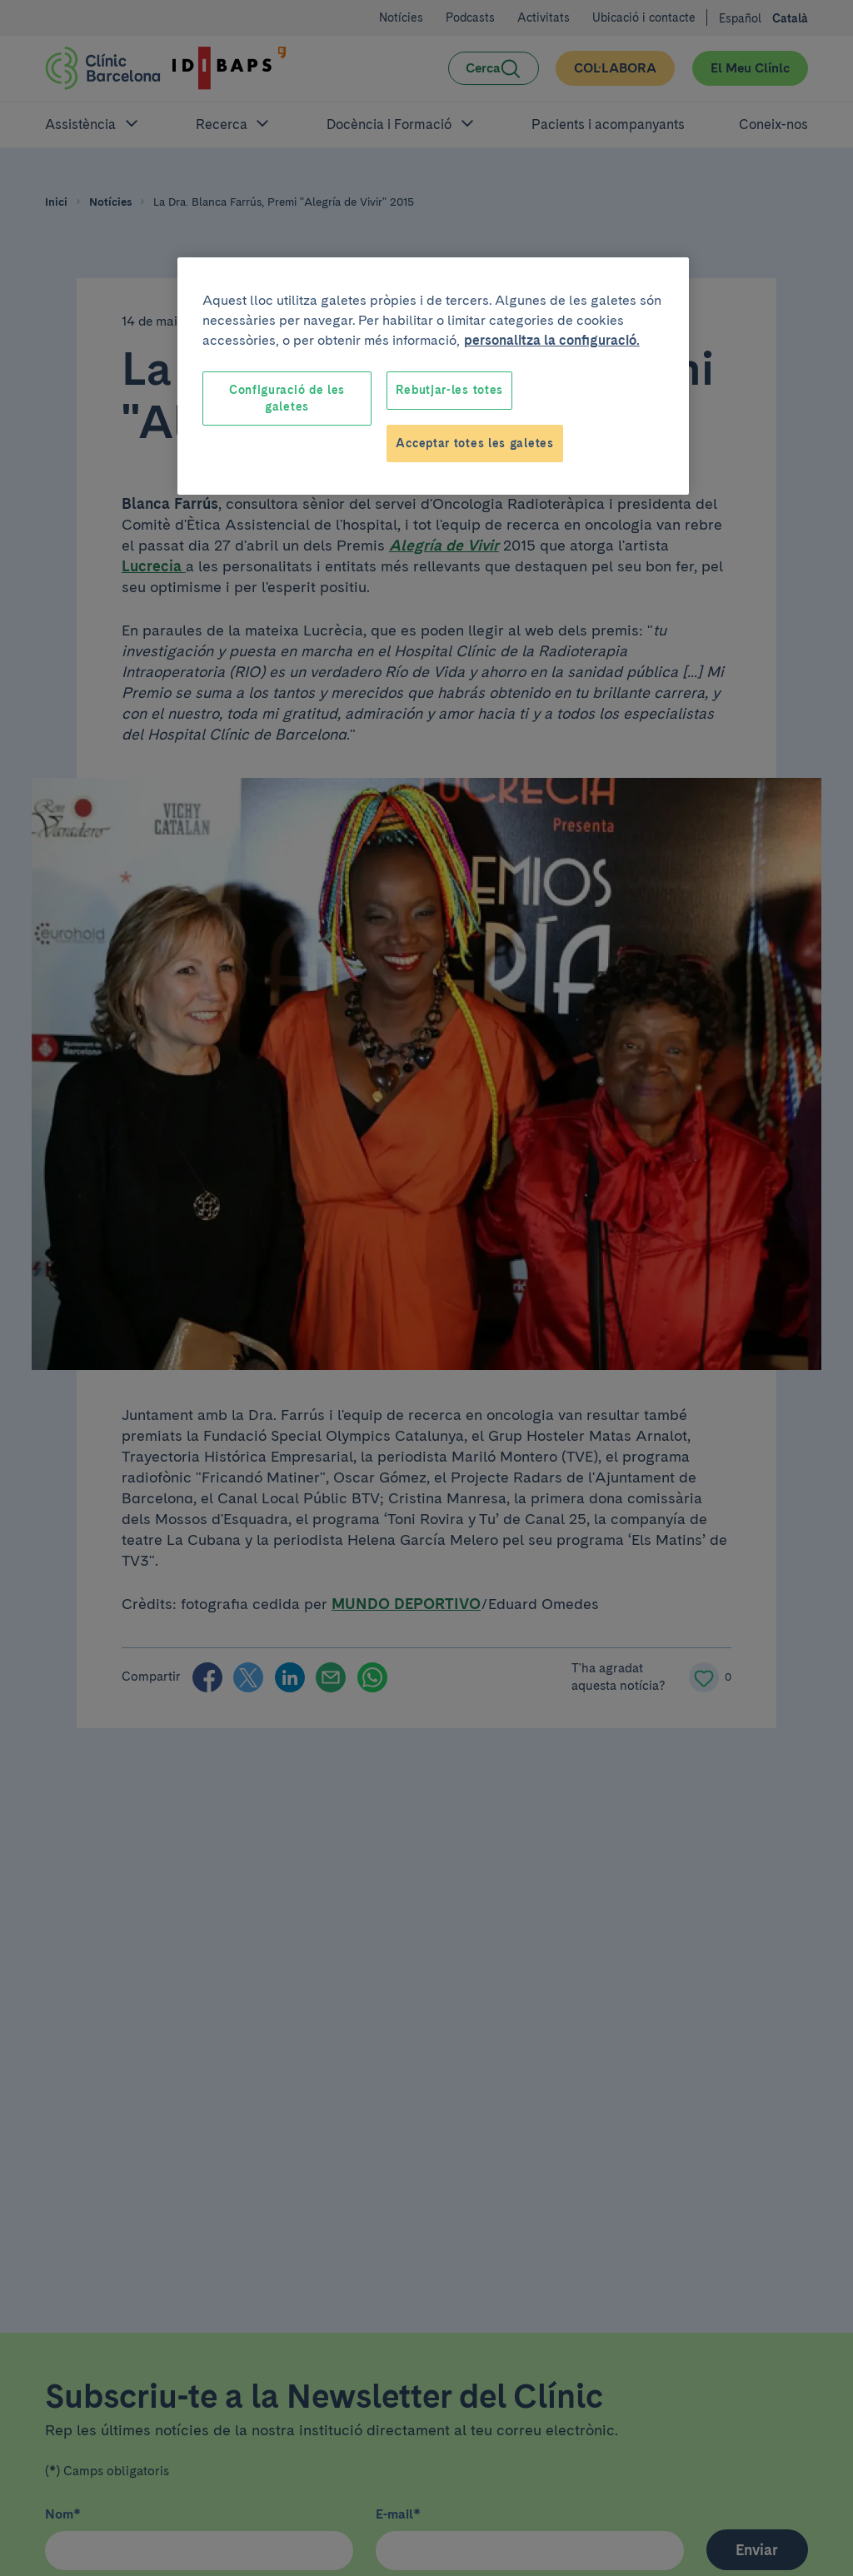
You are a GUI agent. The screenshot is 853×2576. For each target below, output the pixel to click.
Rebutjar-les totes (449, 389)
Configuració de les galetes (287, 398)
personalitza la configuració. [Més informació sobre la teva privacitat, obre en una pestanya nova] (552, 340)
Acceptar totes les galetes (474, 443)
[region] (433, 376)
